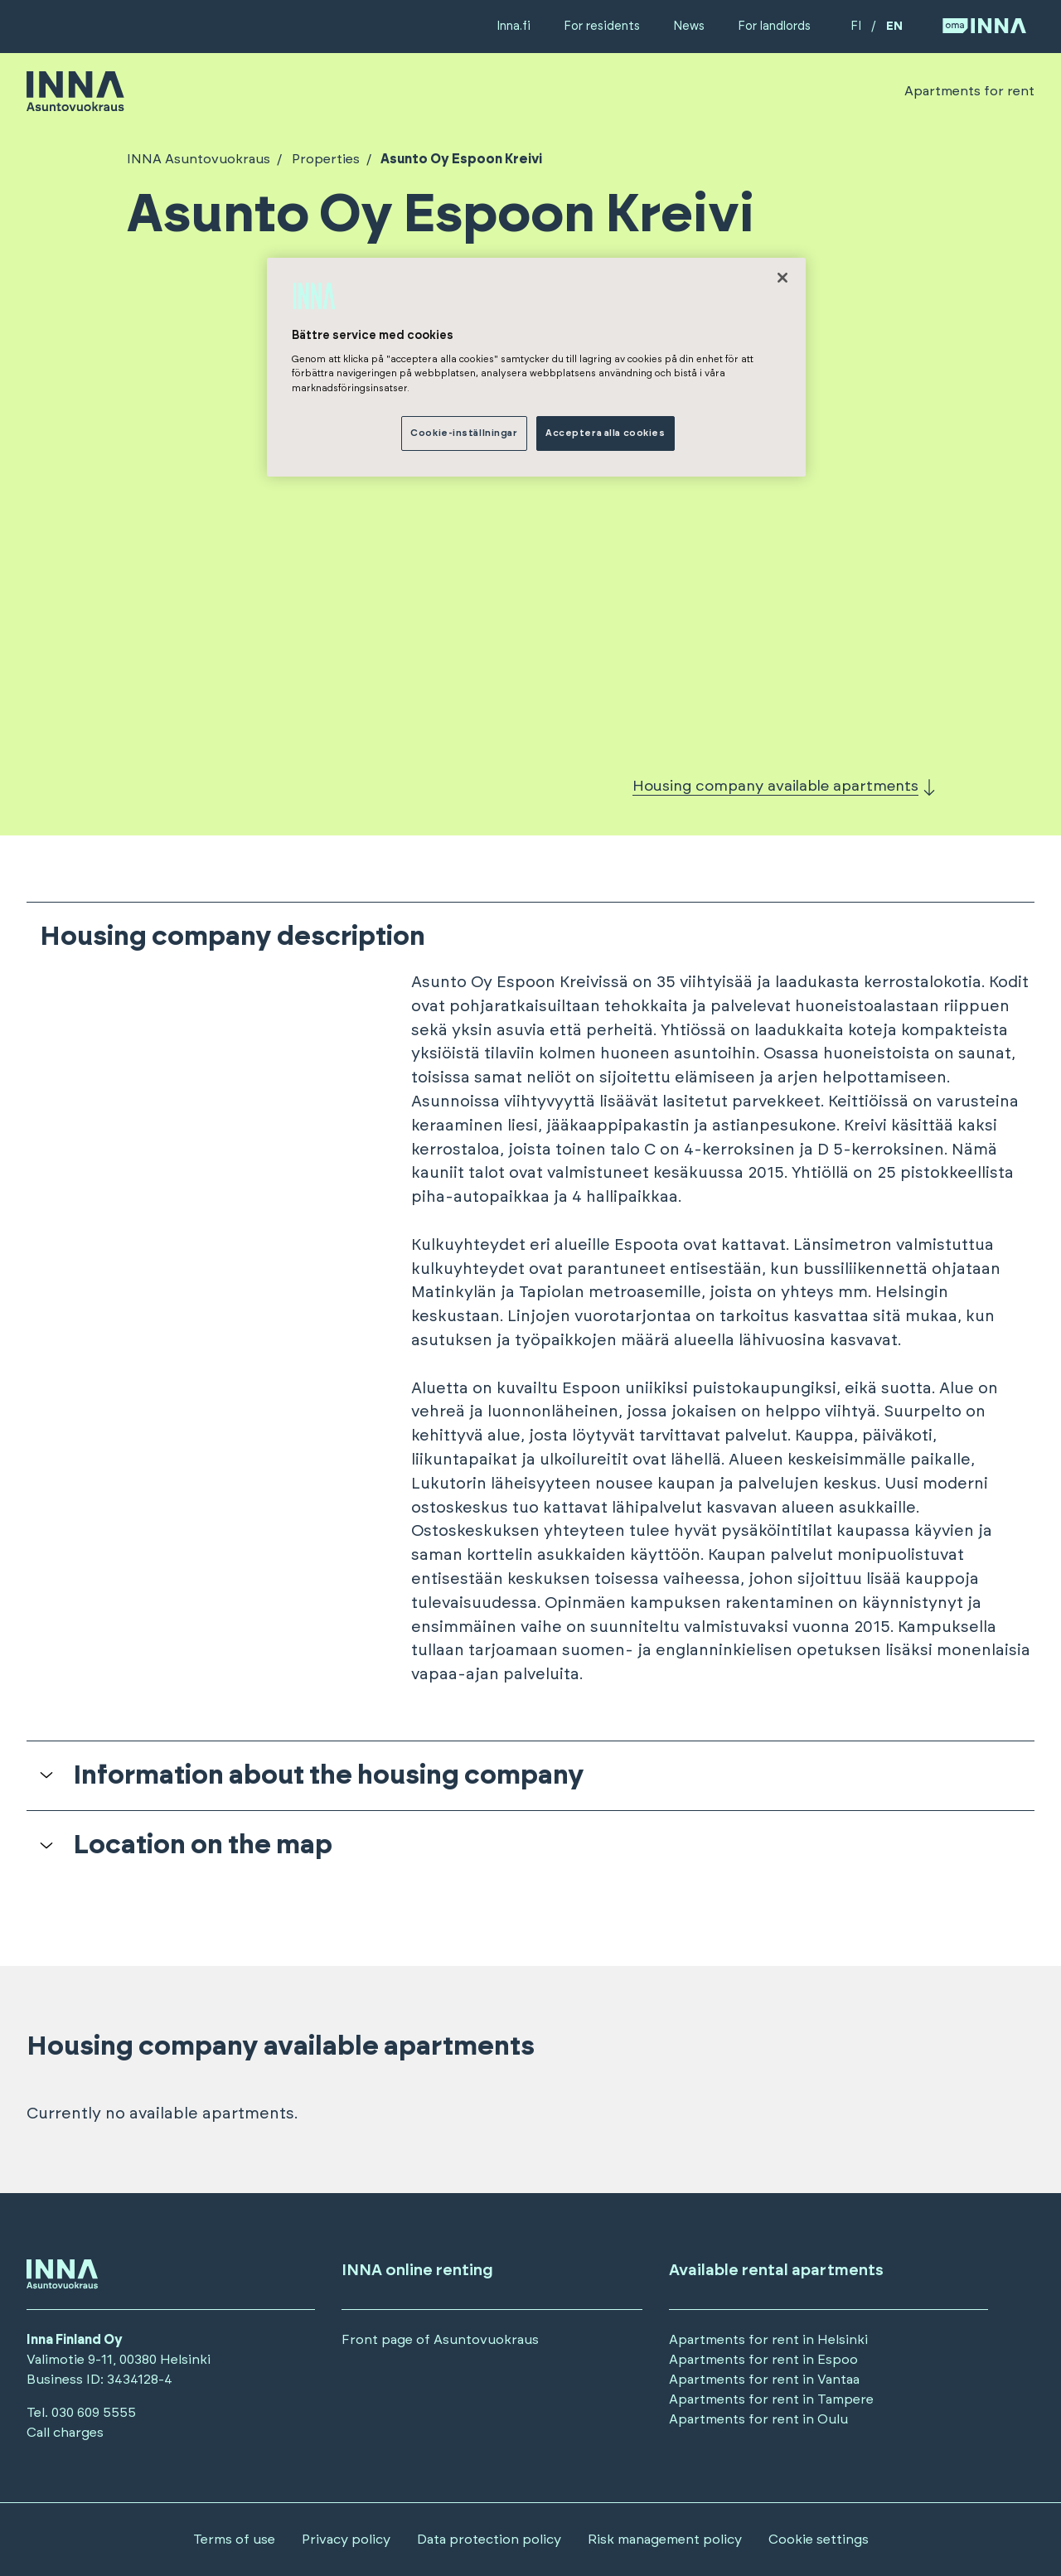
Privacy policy (346, 2539)
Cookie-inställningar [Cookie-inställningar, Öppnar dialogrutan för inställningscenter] (463, 433)
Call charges (65, 2432)
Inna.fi (513, 26)
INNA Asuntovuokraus (198, 159)
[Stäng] (782, 277)
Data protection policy (489, 2539)
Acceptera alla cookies (605, 433)
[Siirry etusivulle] (75, 103)
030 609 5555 (93, 2412)
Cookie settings (818, 2539)
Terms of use (234, 2539)
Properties (324, 159)
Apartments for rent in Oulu (758, 2419)
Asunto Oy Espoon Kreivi (460, 159)
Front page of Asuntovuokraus (440, 2339)
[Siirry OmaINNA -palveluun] (984, 27)
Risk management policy (665, 2539)
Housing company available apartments (775, 786)
